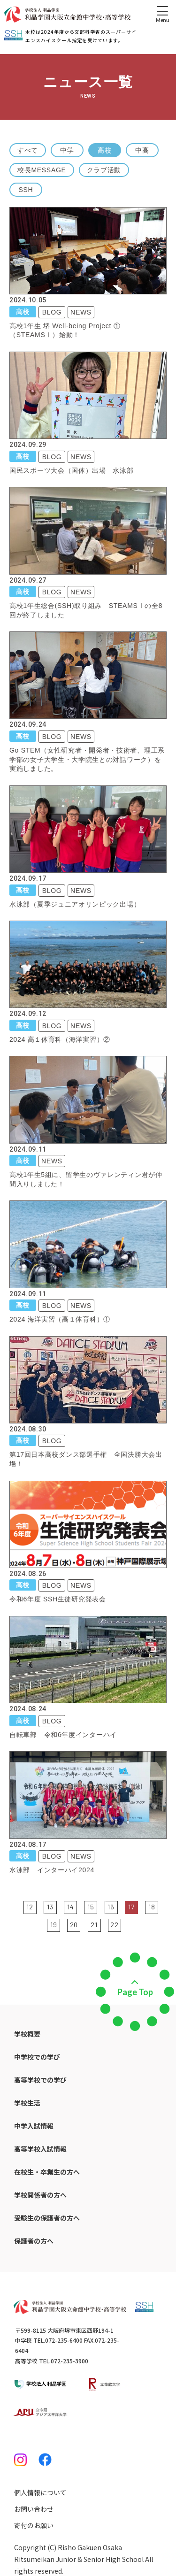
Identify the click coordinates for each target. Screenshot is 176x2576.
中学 (67, 150)
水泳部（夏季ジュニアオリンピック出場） (74, 904)
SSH (26, 189)
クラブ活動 (104, 170)
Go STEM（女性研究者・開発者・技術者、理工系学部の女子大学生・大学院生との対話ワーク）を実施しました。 (87, 759)
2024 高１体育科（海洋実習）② (59, 1039)
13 (50, 1907)
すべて (27, 150)
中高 (142, 150)
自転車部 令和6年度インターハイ (63, 1734)
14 (70, 1907)
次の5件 (127, 1924)
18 (151, 1907)
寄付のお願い (34, 2525)
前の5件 (17, 1906)
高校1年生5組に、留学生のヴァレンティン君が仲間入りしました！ (85, 1179)
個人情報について (40, 2492)
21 (94, 1925)
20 (74, 1925)
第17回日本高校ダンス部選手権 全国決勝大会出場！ (85, 1459)
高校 (104, 150)
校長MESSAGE (41, 170)
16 (110, 1907)
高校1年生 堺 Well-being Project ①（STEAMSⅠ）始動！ (64, 330)
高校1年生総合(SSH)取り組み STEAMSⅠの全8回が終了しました (85, 610)
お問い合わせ (34, 2509)
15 (90, 1907)
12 (29, 1907)
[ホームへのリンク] (67, 15)
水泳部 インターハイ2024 (51, 1870)
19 (53, 1925)
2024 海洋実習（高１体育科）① (59, 1319)
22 (114, 1925)
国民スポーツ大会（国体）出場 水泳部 (71, 470)
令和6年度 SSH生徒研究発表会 (57, 1599)
